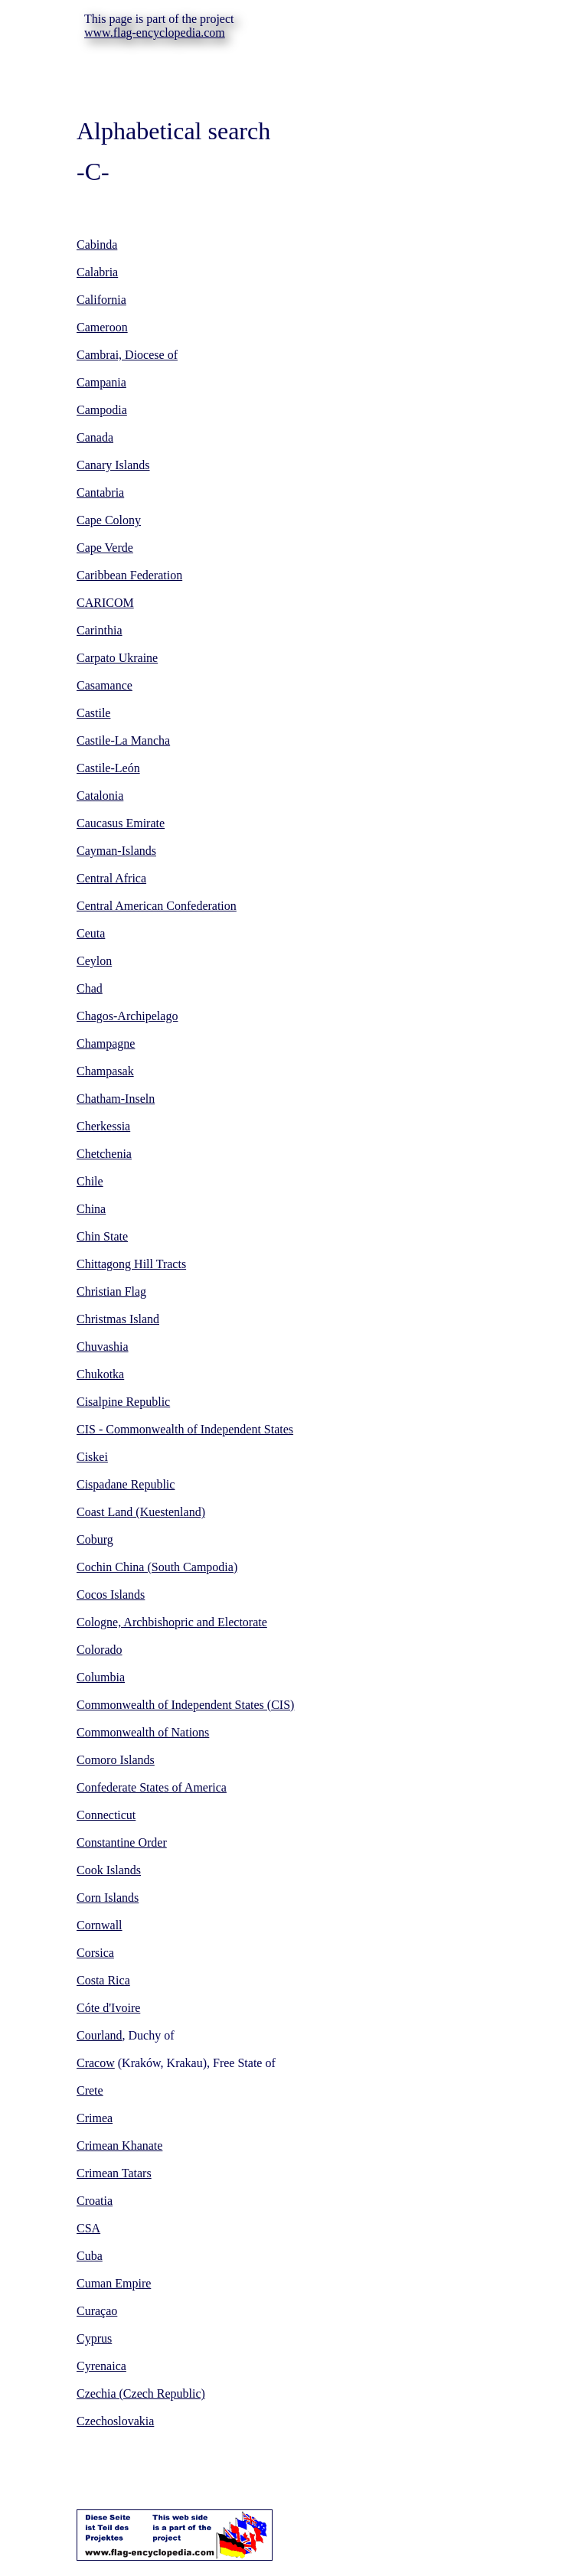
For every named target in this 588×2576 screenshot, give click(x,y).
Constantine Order (122, 1842)
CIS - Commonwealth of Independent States (185, 1429)
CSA (88, 2228)
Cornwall (99, 1925)
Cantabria (100, 492)
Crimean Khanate (119, 2145)
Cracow (96, 2062)
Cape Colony (109, 520)
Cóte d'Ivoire (108, 2007)
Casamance (104, 685)
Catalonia (100, 795)
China (91, 1208)
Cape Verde (105, 547)
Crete (90, 2090)
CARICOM (105, 602)
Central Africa (111, 878)
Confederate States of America (152, 1787)
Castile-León (108, 767)
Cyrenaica (101, 2365)
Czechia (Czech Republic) (141, 2393)
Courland (99, 2035)
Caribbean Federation (129, 575)
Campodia (102, 409)
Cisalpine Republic (123, 1401)
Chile (90, 1181)
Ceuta (91, 933)
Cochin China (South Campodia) (157, 1566)
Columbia (101, 1677)
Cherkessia (103, 1126)
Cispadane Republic (126, 1484)
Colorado (99, 1649)
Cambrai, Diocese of (127, 354)
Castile (93, 712)
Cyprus (94, 2338)
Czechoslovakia (115, 2421)
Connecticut (106, 1814)
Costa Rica (103, 1980)
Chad (90, 988)
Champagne (106, 1043)
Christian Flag (111, 1291)
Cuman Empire (114, 2283)
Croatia (95, 2200)
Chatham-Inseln (116, 1098)
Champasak (105, 1071)
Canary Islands (113, 464)
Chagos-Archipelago (127, 1015)
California (101, 299)
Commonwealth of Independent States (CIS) (185, 1704)
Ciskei (92, 1456)
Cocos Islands (111, 1594)
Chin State (102, 1236)
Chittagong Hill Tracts (131, 1263)
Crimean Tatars (114, 2173)
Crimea (95, 2117)
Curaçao (97, 2310)
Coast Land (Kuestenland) (141, 1511)
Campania (101, 382)
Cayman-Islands (116, 850)
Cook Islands (109, 1870)
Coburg (95, 1539)
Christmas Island (118, 1318)
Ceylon (94, 960)
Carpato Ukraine (117, 657)
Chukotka (100, 1374)
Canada (95, 437)
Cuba (90, 2255)
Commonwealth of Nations (143, 1732)
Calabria (97, 272)
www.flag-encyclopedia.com (154, 32)
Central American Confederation (157, 905)
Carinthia (99, 630)
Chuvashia (103, 1346)
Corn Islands (108, 1897)
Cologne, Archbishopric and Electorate (172, 1622)
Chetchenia (104, 1153)
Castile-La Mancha (123, 740)
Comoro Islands (116, 1759)
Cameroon (102, 327)
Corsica (95, 1952)
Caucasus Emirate (121, 823)
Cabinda (97, 244)
